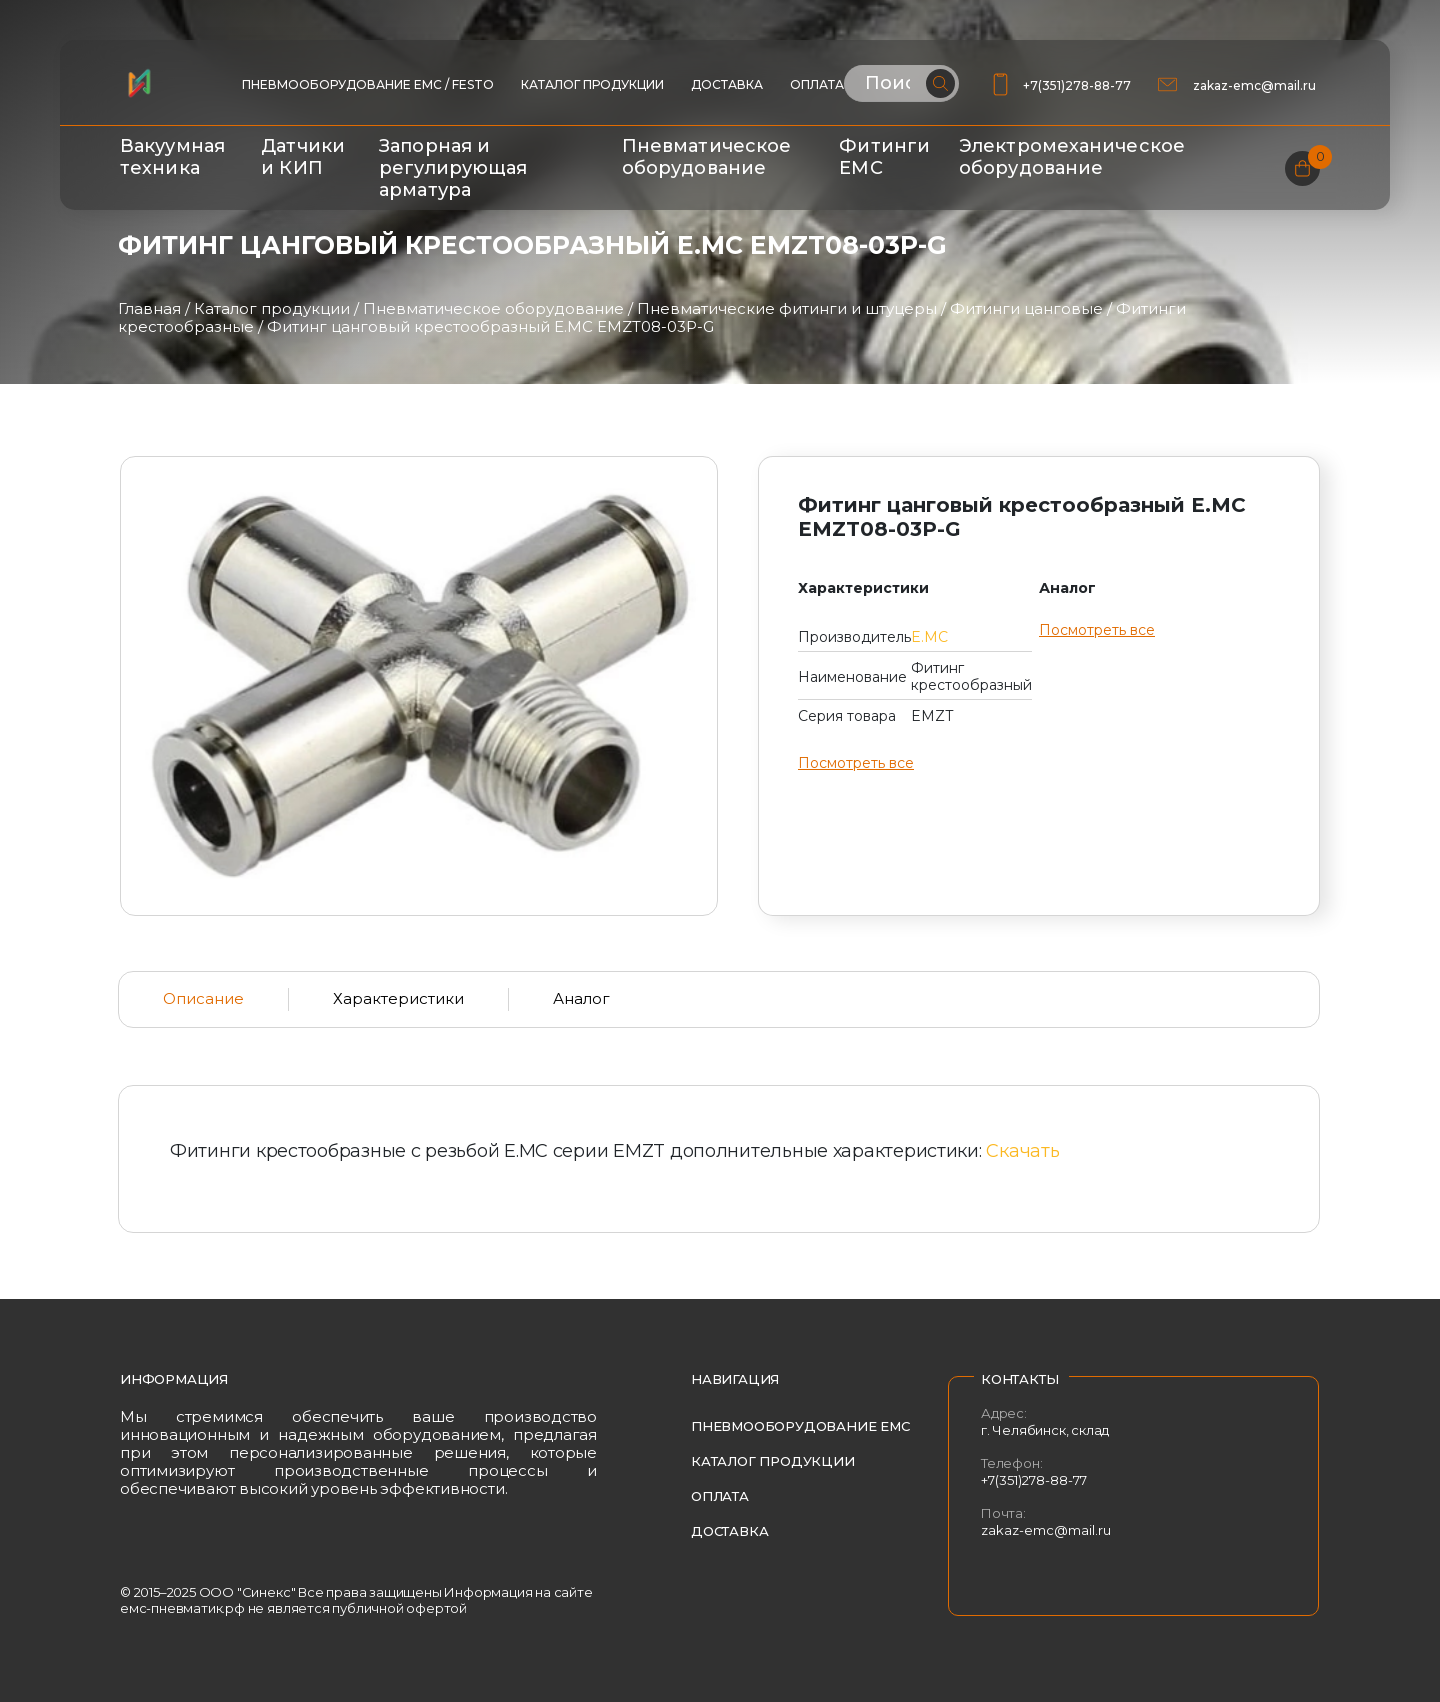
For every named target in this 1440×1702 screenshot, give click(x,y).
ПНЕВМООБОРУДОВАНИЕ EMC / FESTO (368, 84)
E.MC (929, 637)
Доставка (727, 84)
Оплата (817, 84)
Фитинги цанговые (1026, 308)
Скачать (1022, 1151)
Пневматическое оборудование (706, 157)
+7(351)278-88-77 (1077, 85)
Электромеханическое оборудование (1072, 157)
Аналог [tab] (581, 998)
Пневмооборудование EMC (800, 1426)
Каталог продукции (592, 84)
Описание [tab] (203, 998)
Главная (149, 308)
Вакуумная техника (172, 157)
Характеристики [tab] (398, 998)
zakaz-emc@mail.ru (1256, 85)
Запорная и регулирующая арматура (453, 168)
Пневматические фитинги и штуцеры (787, 308)
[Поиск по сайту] (902, 83)
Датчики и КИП (303, 157)
